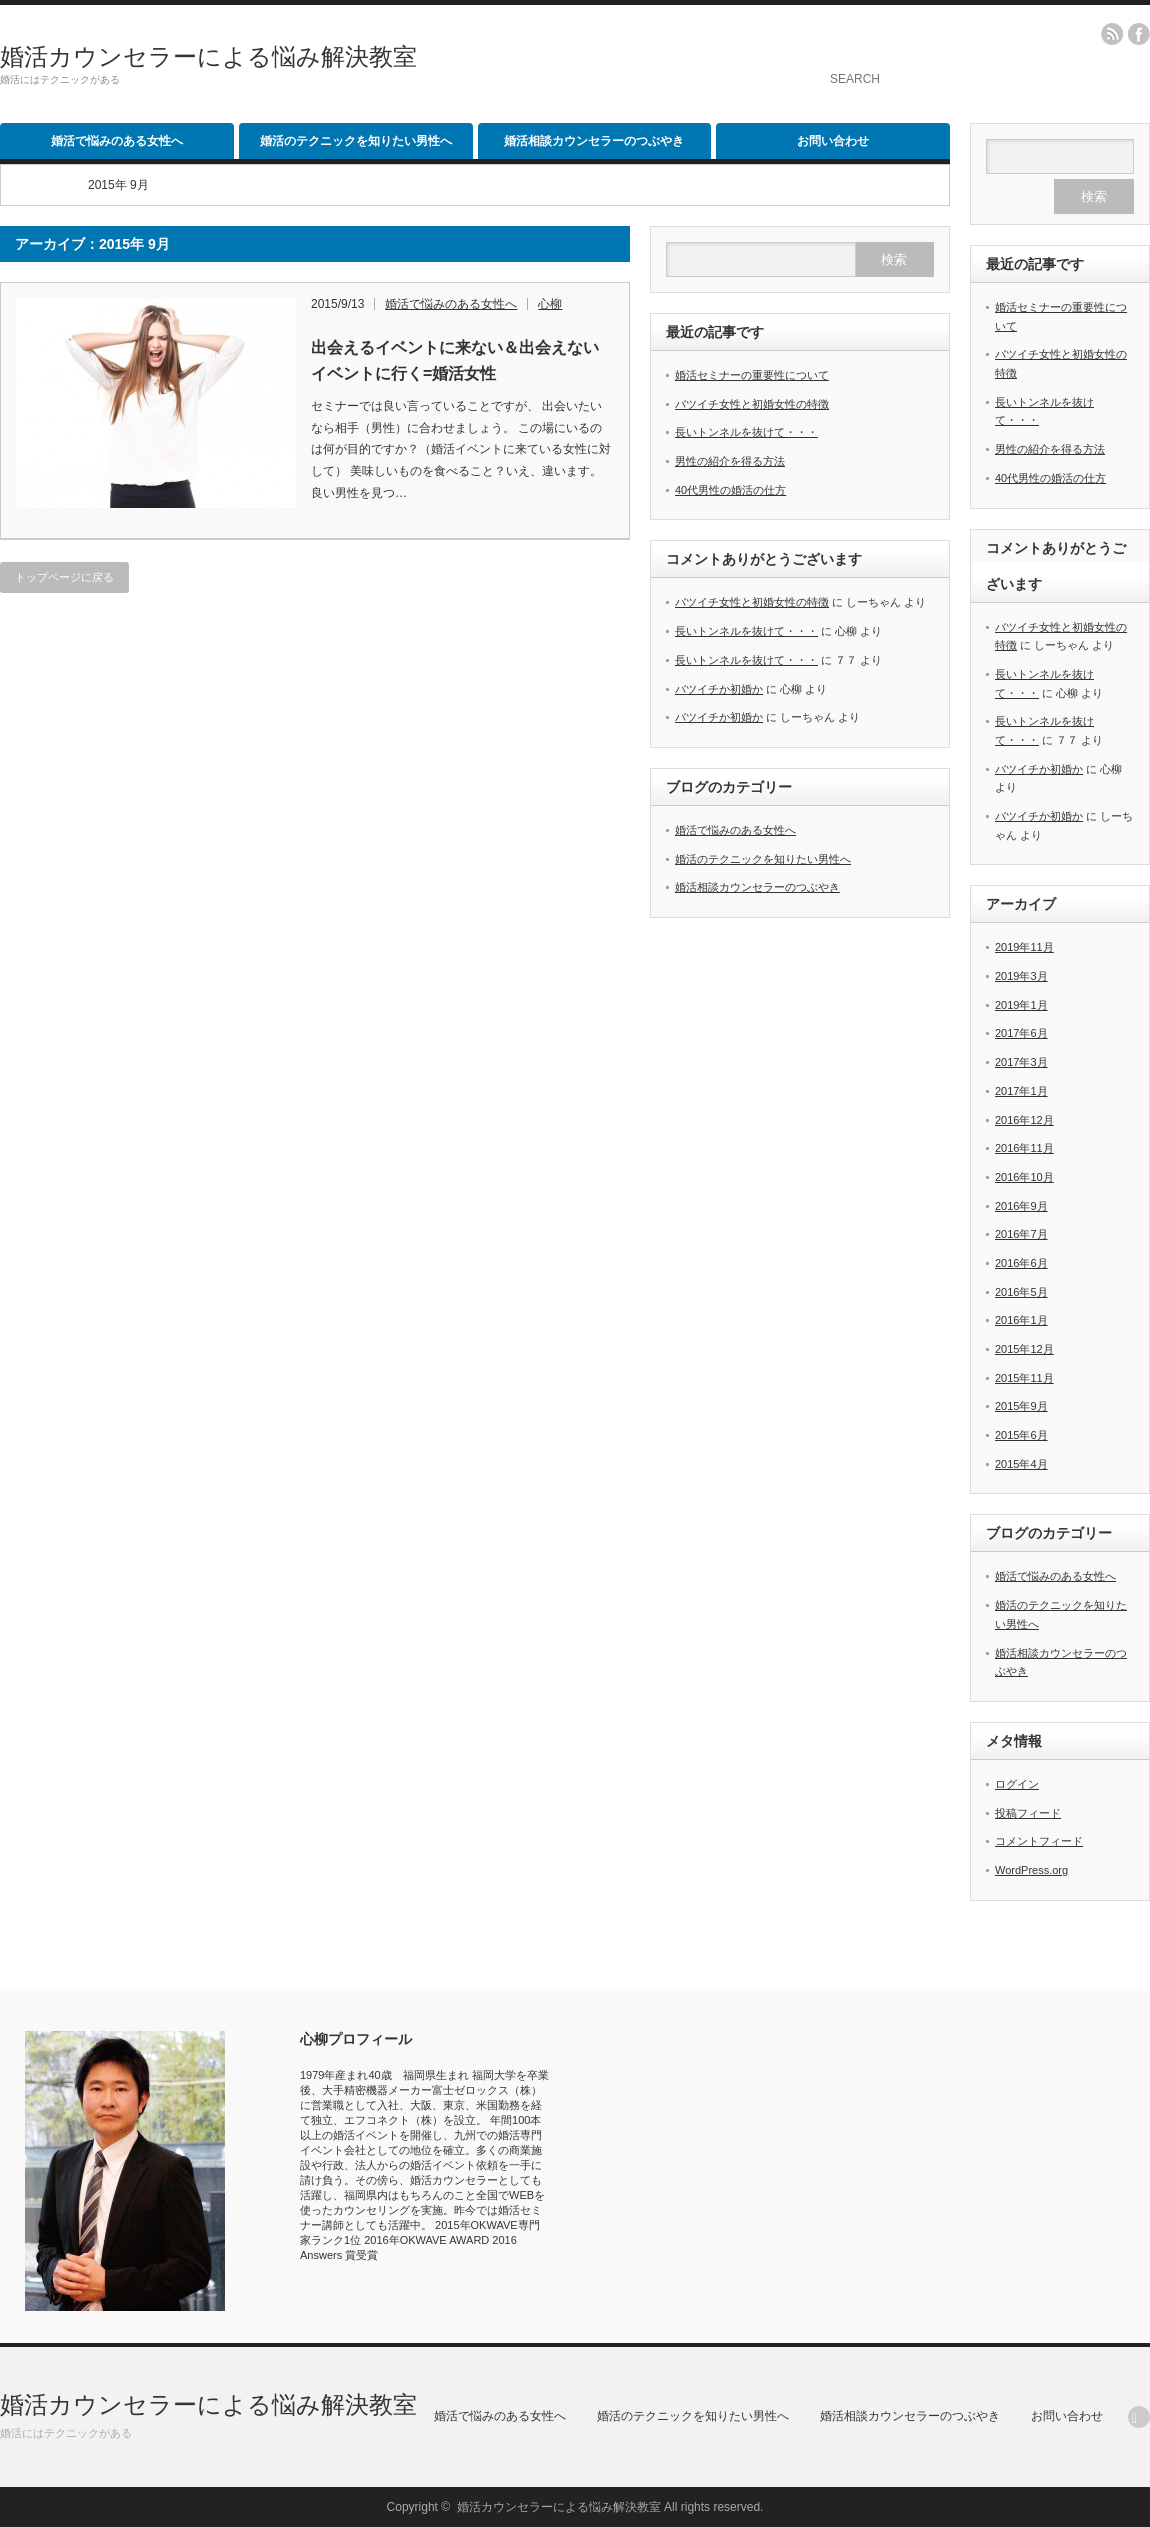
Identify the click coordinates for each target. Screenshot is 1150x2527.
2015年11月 (1024, 1378)
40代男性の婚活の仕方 (730, 490)
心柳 (550, 304)
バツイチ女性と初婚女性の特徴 (752, 404)
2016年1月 (1021, 1320)
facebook (1139, 34)
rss (1112, 34)
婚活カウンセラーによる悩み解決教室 (208, 56)
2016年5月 (1021, 1292)
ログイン (1017, 1784)
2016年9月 (1021, 1206)
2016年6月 (1021, 1263)
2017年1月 (1021, 1091)
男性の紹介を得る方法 (730, 461)
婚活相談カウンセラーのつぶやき (594, 141)
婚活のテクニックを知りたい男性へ (356, 141)
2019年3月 (1021, 976)
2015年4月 (1021, 1464)
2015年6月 (1021, 1435)
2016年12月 (1024, 1120)
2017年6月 (1021, 1033)
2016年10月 (1024, 1177)
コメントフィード (1039, 1841)
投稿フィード (1028, 1813)
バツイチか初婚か (719, 689)
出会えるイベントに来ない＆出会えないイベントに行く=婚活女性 (455, 360)
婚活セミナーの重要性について (752, 375)
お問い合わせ (833, 141)
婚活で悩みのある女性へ (117, 141)
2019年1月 (1021, 1005)
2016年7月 (1021, 1234)
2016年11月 (1024, 1148)
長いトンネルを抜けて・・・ (746, 432)
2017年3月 (1021, 1062)
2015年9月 (1021, 1406)
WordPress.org (1031, 1870)
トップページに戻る (64, 577)
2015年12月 (1024, 1349)
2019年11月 (1024, 947)
